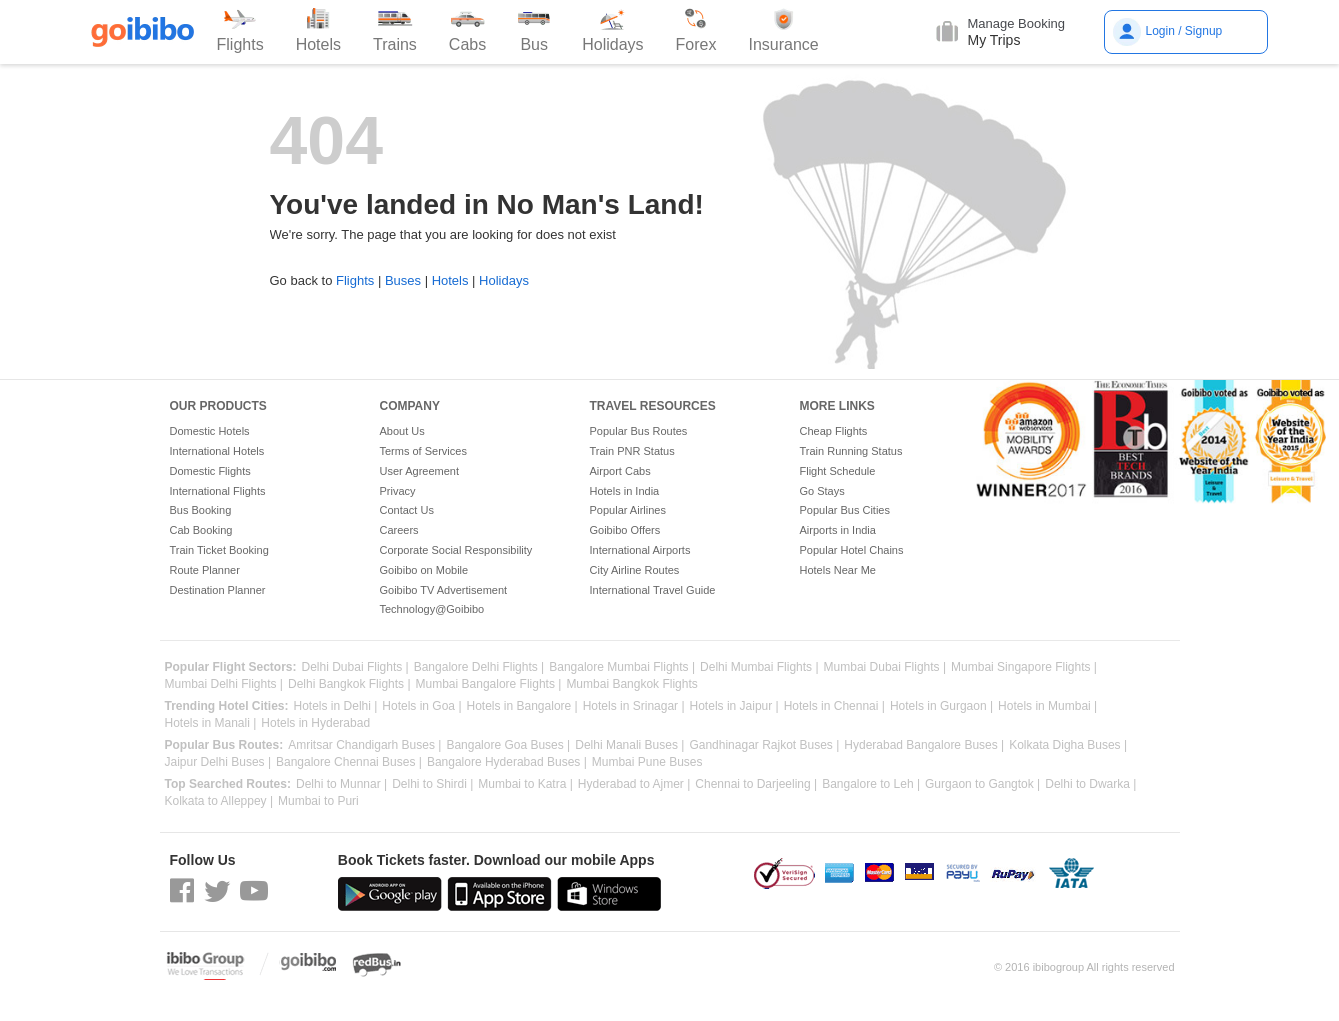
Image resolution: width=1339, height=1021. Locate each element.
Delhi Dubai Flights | (355, 667)
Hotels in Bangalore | (522, 706)
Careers (399, 530)
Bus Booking (201, 510)
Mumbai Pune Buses (647, 762)
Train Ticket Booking (219, 550)
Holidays (504, 280)
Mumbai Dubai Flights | (885, 667)
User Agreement (419, 471)
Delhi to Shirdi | (432, 784)
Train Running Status (851, 451)
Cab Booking (201, 530)
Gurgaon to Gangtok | (982, 784)
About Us (402, 431)
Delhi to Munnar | (341, 784)
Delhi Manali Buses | (629, 745)
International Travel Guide (653, 590)
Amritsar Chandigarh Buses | (364, 745)
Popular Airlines (628, 510)
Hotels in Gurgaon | (941, 706)
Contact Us (407, 510)
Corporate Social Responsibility (456, 550)
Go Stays (822, 491)
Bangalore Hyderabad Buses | (507, 762)
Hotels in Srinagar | (634, 706)
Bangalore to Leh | (871, 784)
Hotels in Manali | (211, 723)
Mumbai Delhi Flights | (224, 684)
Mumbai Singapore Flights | (1024, 667)
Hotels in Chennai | (834, 706)
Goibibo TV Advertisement (444, 590)
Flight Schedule (838, 471)
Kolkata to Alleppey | (219, 801)
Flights (355, 280)
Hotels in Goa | (421, 706)
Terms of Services (423, 451)
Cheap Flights (834, 431)
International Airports (640, 550)
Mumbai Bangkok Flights (631, 684)
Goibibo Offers (625, 530)
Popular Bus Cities (845, 510)
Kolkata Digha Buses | (1068, 745)
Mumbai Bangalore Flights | (489, 684)
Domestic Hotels (210, 431)
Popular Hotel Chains (852, 550)
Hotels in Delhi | (336, 706)
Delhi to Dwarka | (1090, 784)
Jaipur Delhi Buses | (218, 762)
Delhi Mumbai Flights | (759, 667)
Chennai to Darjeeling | (756, 784)
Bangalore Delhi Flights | (479, 667)
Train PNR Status (632, 451)
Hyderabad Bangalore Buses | (924, 745)
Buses (403, 280)
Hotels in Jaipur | (734, 706)
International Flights (218, 491)
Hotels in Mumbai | (1047, 706)
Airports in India (838, 530)
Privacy (398, 491)
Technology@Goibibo (432, 609)
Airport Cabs (620, 471)
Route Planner (205, 570)
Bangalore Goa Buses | (508, 745)
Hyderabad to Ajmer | (634, 784)
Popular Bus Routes (639, 431)
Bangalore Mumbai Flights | (622, 667)
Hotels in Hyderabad (315, 723)
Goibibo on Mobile (424, 570)
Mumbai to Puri (318, 801)
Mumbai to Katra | (525, 784)
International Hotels (217, 451)
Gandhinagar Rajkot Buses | (764, 745)
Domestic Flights (210, 471)
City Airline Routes (635, 570)
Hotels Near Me (838, 570)
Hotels (450, 280)
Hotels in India (625, 491)
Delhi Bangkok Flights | (349, 684)
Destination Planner (218, 590)
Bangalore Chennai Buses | (349, 762)
